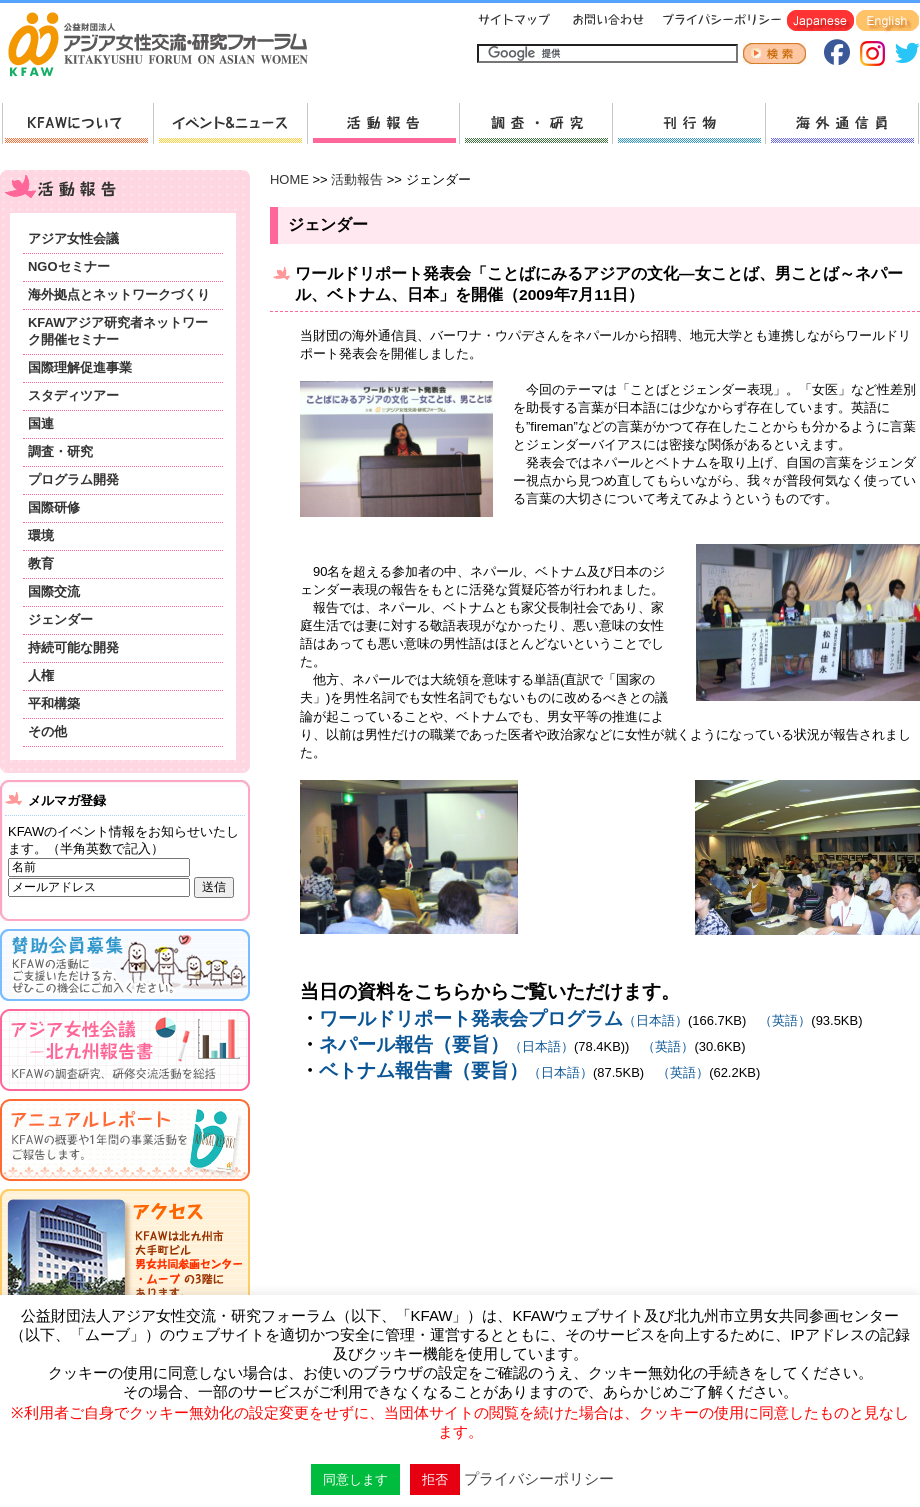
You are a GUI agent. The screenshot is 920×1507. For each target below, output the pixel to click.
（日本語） (503, 1020)
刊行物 (688, 123)
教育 (41, 563)
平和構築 (54, 703)
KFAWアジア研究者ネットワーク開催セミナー (118, 331)
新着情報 (230, 123)
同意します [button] (355, 1479)
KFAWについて (77, 123)
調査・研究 (535, 123)
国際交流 (54, 591)
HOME (289, 179)
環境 (41, 535)
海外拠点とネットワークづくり (119, 294)
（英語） (778, 1020)
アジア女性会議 (73, 238)
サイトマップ (515, 21)
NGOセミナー (69, 266)
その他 (47, 731)
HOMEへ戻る (166, 46)
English (887, 21)
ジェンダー (60, 619)
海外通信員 (842, 123)
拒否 (435, 1479)
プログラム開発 (73, 479)
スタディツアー (73, 395)
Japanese (820, 21)
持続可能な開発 (73, 647)
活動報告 (383, 123)
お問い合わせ (606, 21)
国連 (41, 423)
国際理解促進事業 (80, 367)
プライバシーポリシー (718, 21)
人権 (41, 675)
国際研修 (54, 507)
